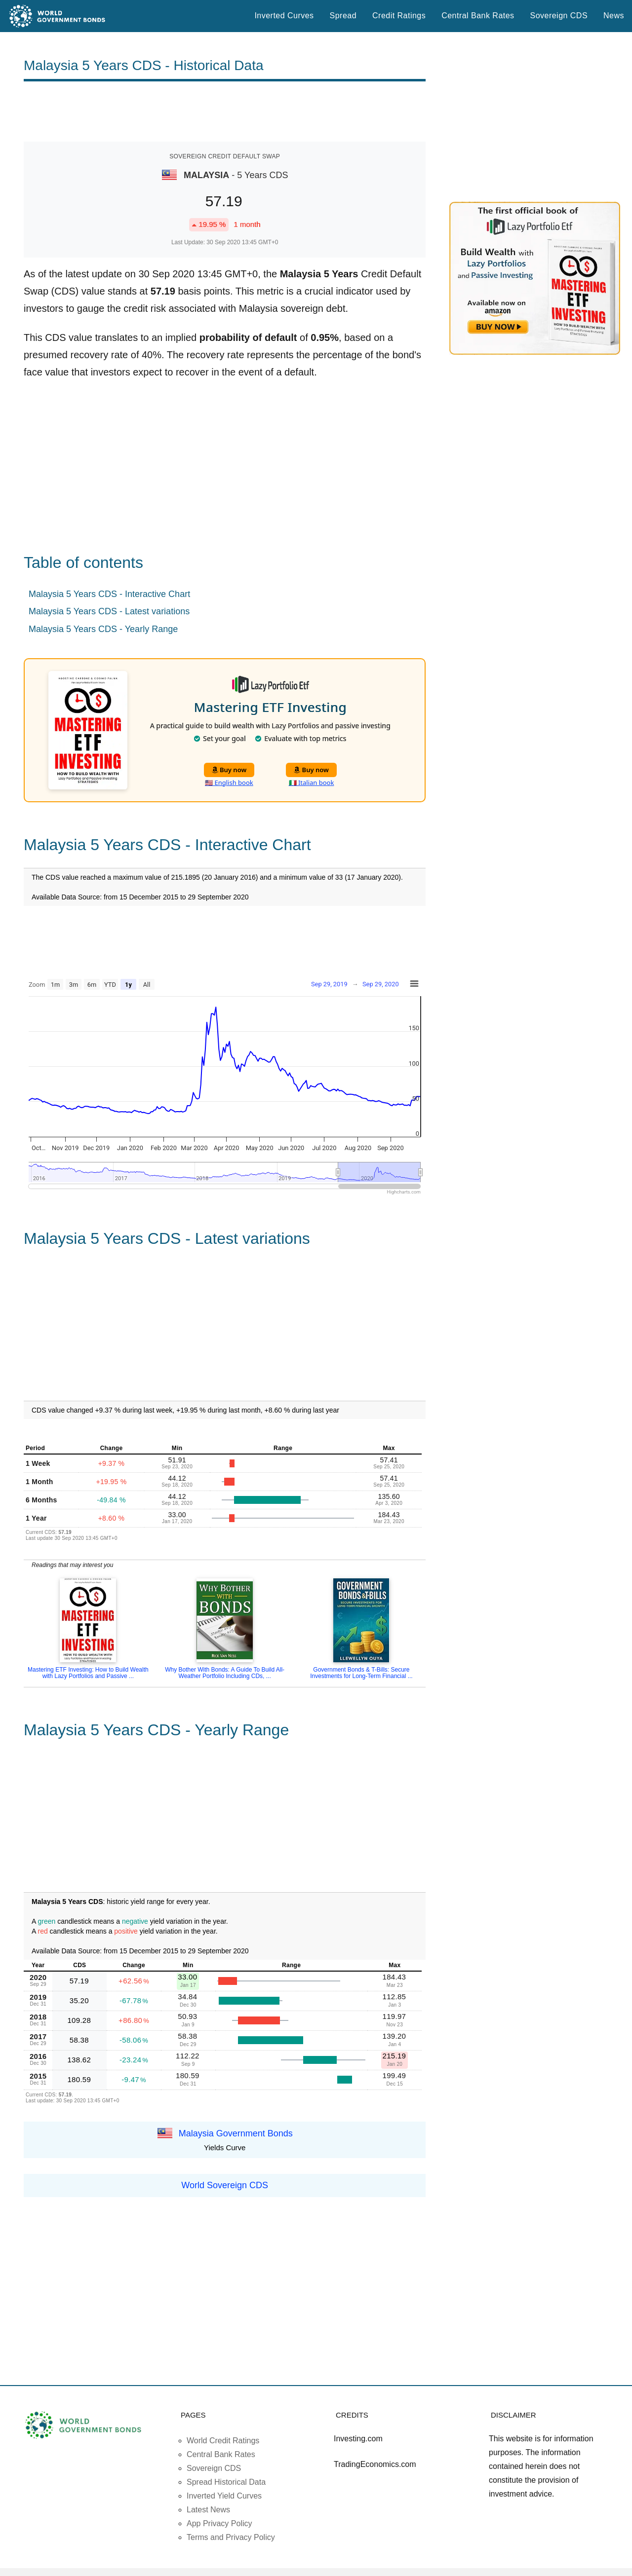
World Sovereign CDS (224, 2185)
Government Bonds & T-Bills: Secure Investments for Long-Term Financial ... (361, 1673)
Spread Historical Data (226, 2482)
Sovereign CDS (559, 15)
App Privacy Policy (219, 2523)
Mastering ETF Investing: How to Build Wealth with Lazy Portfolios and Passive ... (88, 1673)
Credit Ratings (399, 15)
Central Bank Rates (477, 15)
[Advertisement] (224, 111)
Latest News (208, 2509)
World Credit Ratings (223, 2440)
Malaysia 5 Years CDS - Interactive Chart (109, 594)
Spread (343, 15)
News (613, 15)
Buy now (229, 769)
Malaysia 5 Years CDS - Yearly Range (103, 629)
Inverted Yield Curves (224, 2496)
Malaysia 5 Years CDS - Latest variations (109, 611)
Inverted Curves (284, 15)
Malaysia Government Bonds (236, 2133)
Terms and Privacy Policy (231, 2537)
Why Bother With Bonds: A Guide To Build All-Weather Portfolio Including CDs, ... (224, 1673)
